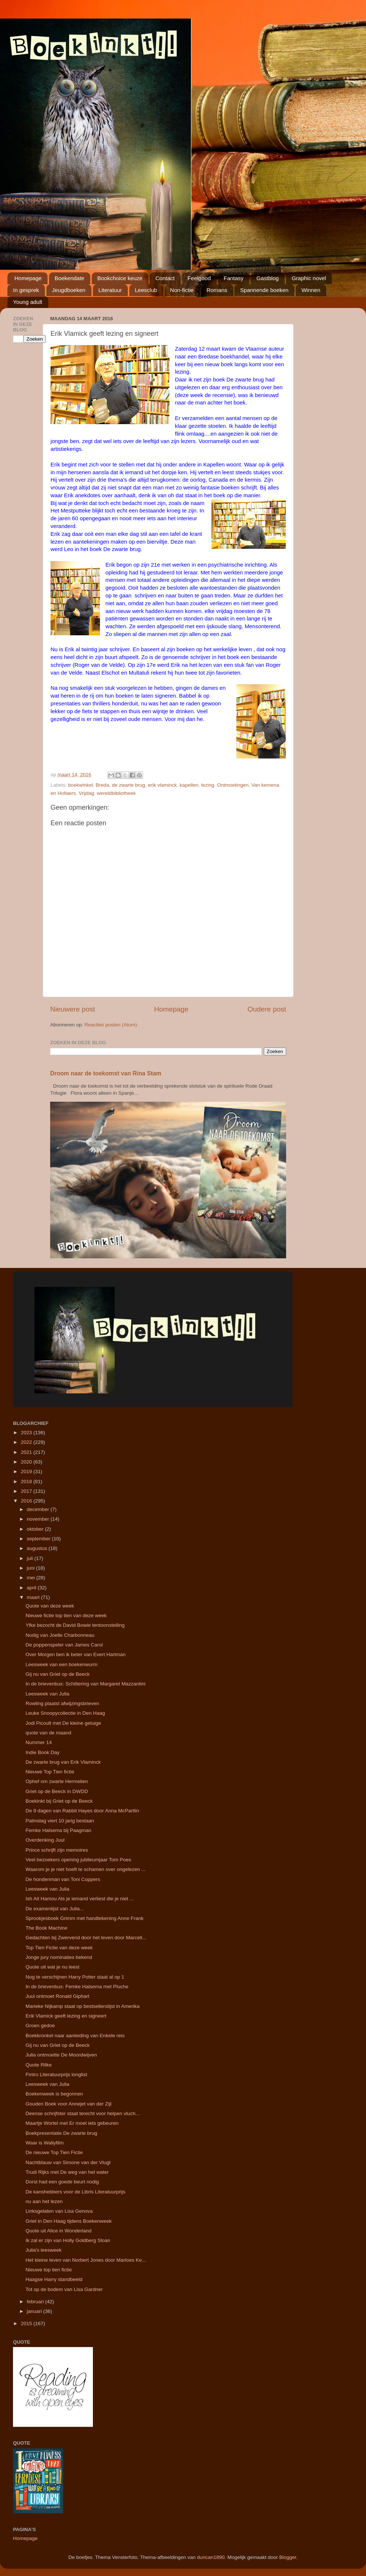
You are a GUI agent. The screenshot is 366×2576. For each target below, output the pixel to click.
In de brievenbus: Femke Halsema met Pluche (77, 1986)
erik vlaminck (162, 785)
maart (34, 1597)
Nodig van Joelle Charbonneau (60, 1635)
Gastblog (267, 278)
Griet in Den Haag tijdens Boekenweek (69, 2221)
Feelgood (199, 278)
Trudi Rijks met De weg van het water (67, 2172)
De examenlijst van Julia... (55, 1908)
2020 (27, 1462)
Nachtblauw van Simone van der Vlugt (68, 2162)
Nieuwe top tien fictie (49, 2269)
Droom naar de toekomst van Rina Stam (105, 1073)
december (39, 1509)
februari (36, 2301)
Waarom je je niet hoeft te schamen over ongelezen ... (86, 1869)
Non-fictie (182, 290)
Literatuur (110, 290)
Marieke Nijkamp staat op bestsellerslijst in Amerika (83, 2006)
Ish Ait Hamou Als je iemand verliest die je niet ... (80, 1898)
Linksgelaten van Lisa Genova (59, 2211)
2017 (27, 1491)
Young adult (27, 302)
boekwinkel (80, 785)
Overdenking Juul (45, 1840)
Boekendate (69, 278)
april (32, 1587)
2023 (27, 1432)
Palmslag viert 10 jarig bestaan (60, 1820)
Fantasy (233, 278)
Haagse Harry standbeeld (54, 2279)
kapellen (189, 785)
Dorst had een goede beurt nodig (62, 2182)
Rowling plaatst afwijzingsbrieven (62, 1703)
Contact (165, 278)
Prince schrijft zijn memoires (57, 1850)
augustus (38, 1548)
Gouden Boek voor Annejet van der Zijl (68, 2104)
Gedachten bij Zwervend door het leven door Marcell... (86, 1937)
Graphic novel (309, 278)
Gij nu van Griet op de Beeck (58, 1674)
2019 (27, 1471)
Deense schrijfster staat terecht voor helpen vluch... (83, 2113)
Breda (102, 785)
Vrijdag (86, 793)
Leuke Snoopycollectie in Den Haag (65, 1713)
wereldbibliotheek (116, 793)
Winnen (310, 290)
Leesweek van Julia (47, 1694)
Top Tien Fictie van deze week (59, 1947)
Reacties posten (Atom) (110, 1025)
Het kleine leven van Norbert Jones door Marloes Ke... (86, 2260)
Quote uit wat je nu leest (53, 1967)
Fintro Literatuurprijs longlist (56, 2074)
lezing (207, 785)
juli (30, 1558)
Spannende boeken (264, 290)
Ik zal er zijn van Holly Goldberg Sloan (68, 2240)
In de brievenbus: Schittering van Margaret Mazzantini (86, 1684)
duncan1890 (210, 2557)
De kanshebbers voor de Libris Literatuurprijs (76, 2192)
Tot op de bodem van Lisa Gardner (64, 2289)
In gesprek (26, 290)
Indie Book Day (43, 1752)
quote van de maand (48, 1733)
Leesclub (146, 290)
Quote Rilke (39, 2065)
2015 (27, 2323)
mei (31, 1577)
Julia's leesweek (44, 2250)
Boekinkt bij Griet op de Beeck (59, 1801)
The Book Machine (47, 1928)
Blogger (288, 2557)
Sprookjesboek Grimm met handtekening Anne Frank (84, 1918)
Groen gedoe (40, 2025)
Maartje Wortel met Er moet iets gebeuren (72, 2123)
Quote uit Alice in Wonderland (59, 2230)
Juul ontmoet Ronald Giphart (58, 1996)
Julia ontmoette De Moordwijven (61, 2055)
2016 (27, 1501)
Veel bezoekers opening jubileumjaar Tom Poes (78, 1859)
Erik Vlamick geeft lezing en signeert (66, 2016)
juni (31, 1568)
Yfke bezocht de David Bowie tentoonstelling (75, 1625)
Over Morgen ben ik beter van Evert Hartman (76, 1654)
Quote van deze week (50, 1606)
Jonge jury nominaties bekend (59, 1957)
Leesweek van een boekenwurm (62, 1664)
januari (35, 2311)
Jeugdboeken (68, 290)
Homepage (28, 278)
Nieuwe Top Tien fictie (50, 1771)
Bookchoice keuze (120, 278)
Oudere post (266, 1009)
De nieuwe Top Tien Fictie (54, 2152)
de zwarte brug (128, 785)
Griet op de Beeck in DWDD (57, 1791)
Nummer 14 (39, 1742)
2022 (27, 1442)
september (39, 1538)
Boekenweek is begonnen (54, 2094)
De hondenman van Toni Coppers (63, 1879)
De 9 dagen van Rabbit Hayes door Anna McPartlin (82, 1810)
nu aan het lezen (44, 2201)
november (39, 1519)
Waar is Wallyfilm (45, 2143)
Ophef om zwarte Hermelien (57, 1781)
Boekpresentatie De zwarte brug (61, 2133)
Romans (217, 290)
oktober (36, 1529)
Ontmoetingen (233, 785)
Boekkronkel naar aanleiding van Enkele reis (75, 2035)
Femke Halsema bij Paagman (58, 1830)
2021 (27, 1452)
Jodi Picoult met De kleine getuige (63, 1723)
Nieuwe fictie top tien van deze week (66, 1615)
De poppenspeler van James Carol (64, 1645)
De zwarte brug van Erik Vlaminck (63, 1762)
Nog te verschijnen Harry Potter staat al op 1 (75, 1977)
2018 (27, 1481)
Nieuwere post (72, 1009)
